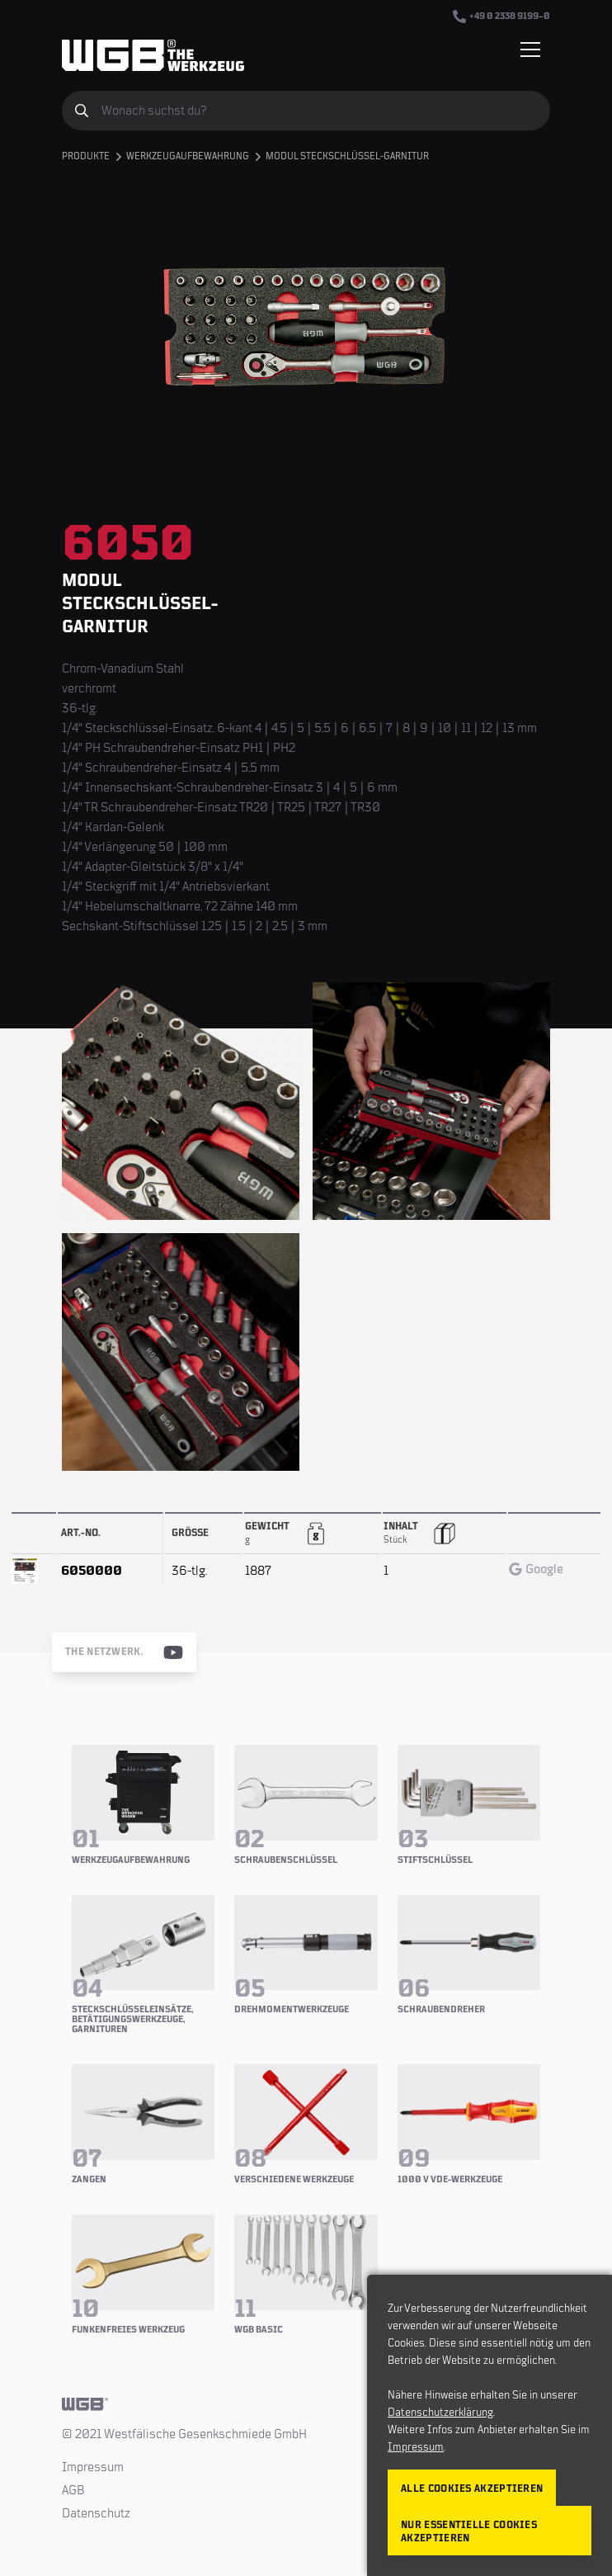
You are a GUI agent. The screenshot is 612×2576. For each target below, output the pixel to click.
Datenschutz (96, 2513)
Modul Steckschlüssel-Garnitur (347, 156)
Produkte (86, 156)
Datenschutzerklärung (440, 2412)
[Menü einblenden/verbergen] (530, 49)
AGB (73, 2490)
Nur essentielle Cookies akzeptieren (469, 2532)
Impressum (93, 2467)
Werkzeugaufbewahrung (187, 156)
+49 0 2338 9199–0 (501, 16)
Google (536, 1569)
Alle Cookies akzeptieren (472, 2489)
